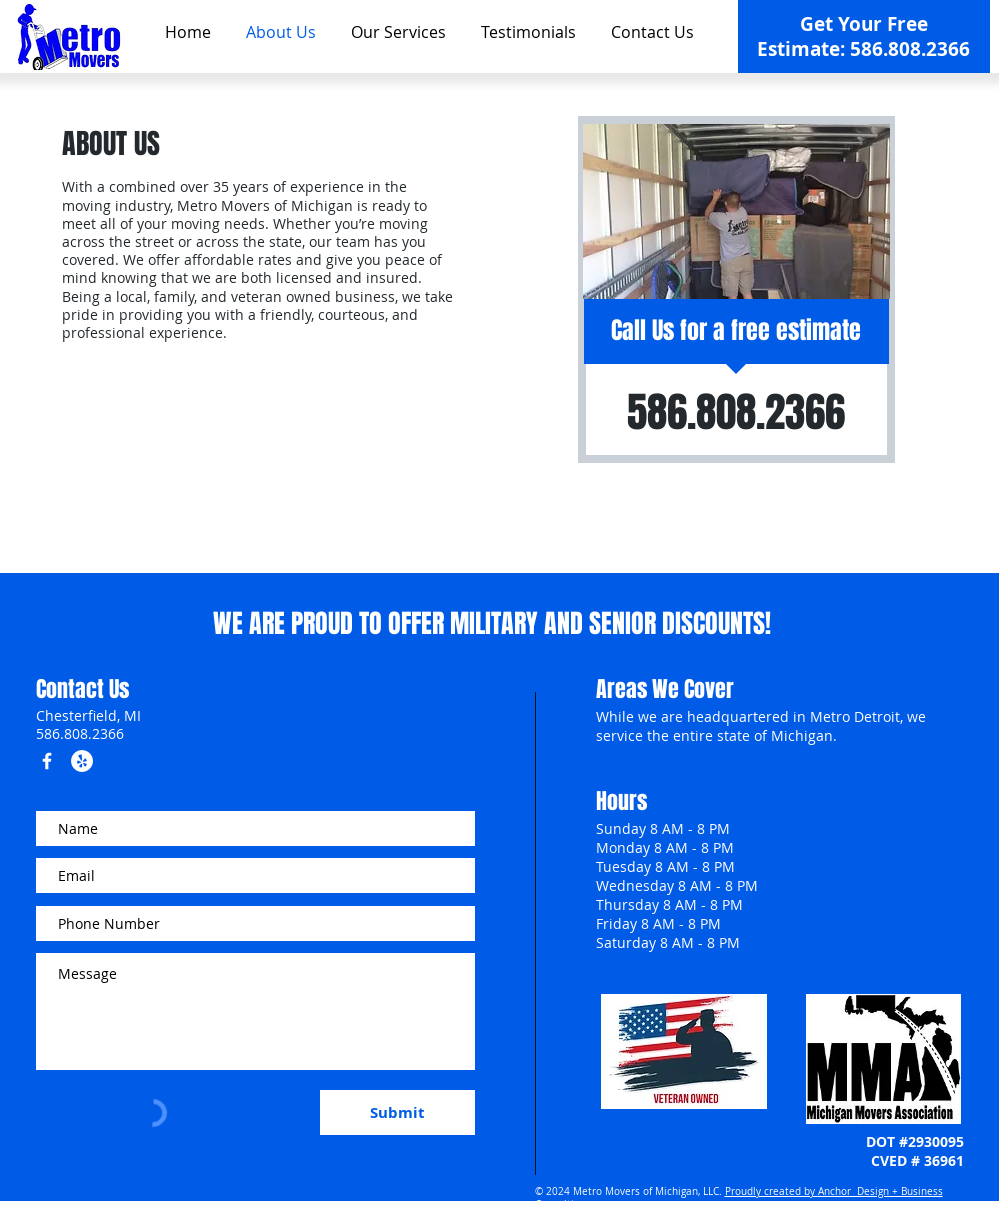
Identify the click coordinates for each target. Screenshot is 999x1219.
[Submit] (397, 1112)
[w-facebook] (47, 761)
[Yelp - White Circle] (82, 761)
